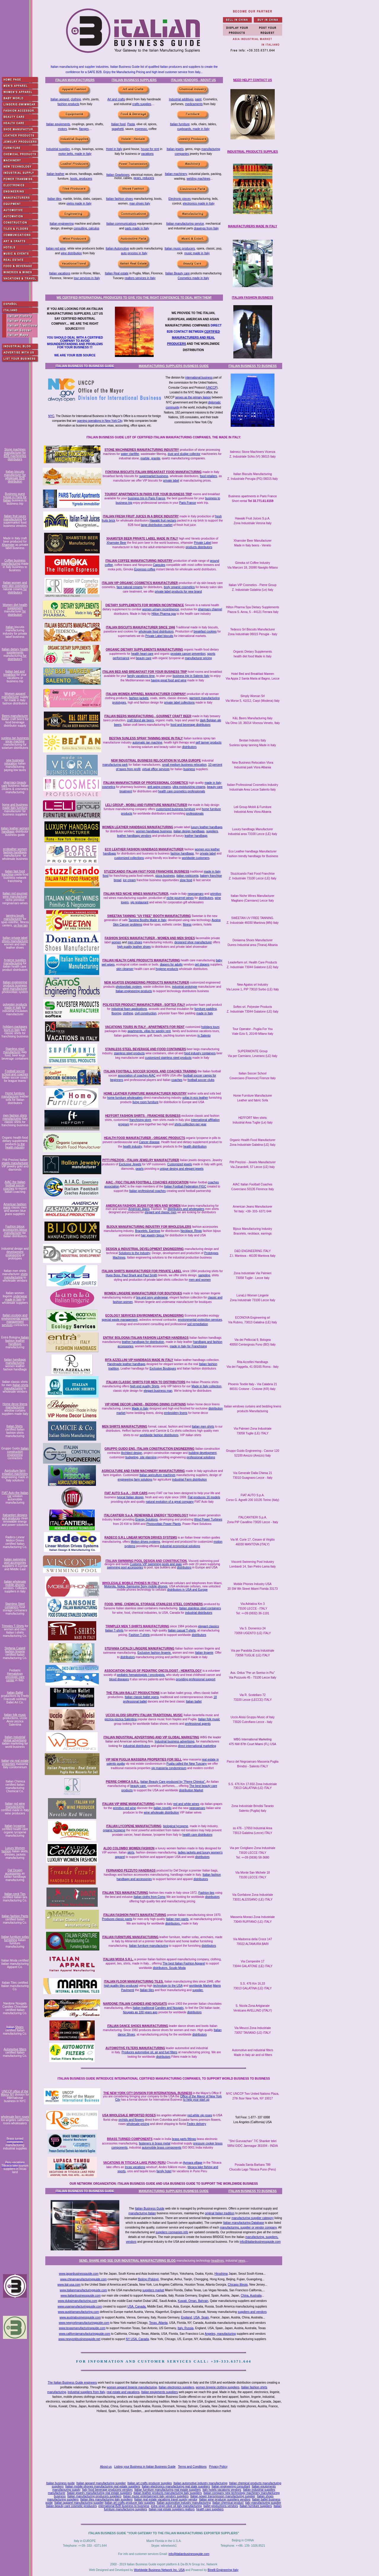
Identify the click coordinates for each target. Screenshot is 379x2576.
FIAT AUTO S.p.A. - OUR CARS (126, 1493)
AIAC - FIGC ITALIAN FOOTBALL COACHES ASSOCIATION (147, 1182)
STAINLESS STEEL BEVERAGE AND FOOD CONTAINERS (145, 1049)
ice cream (129, 880)
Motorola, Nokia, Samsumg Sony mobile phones (136, 1586)
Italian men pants (177, 1919)
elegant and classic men (160, 1212)
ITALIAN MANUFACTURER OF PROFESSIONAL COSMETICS (145, 782)
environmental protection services (200, 1319)
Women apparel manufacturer (13, 695)
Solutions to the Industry (134, 1253)
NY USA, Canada (137, 2339)
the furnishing (192, 1945)
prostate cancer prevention (188, 653)
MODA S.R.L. (124, 1959)
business (189, 769)
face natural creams (130, 587)
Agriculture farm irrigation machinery (15, 1472)
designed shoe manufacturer (193, 942)
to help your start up (196, 2099)
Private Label (202, 542)
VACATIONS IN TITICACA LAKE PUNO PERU (134, 2162)
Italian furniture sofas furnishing (15, 1938)
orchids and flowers (131, 2119)
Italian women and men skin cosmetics (15, 584)
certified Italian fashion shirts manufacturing (14, 1431)
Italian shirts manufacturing (16, 1386)
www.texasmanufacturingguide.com (82, 2328)
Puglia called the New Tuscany (186, 1763)
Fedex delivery (196, 2124)
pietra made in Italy (78, 203)
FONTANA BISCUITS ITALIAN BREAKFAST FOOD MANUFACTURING (153, 472)
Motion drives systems (145, 1541)
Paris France (187, 502)
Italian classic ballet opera (142, 1697)
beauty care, (138, 1785)
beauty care (143, 658)
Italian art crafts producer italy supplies (130, 2502)
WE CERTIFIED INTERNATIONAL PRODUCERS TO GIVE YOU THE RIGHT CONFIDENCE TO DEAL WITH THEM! (134, 297)
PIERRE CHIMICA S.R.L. (122, 1781)
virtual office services (156, 769)
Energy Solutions (146, 1519)
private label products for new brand (178, 591)
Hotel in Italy (114, 149)
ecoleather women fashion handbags (15, 850)
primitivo (215, 893)
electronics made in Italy (198, 203)
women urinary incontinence (160, 609)
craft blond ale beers (140, 720)
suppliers (212, 831)
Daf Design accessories (13, 1872)
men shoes (135, 942)
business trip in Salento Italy (191, 676)
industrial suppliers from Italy (86, 2392)
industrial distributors (198, 1612)
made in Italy (204, 1013)
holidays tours (210, 1027)
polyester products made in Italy (15, 1006)
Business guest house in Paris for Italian (14, 497)
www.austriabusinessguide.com (80, 2317)
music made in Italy (197, 253)
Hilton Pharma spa (164, 613)
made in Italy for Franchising (188, 1346)
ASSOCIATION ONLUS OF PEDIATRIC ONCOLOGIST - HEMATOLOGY (153, 1670)
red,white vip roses (199, 2115)
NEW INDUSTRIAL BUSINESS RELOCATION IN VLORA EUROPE (156, 760)
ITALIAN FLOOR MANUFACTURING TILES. (133, 1981)
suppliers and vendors (252, 2311)
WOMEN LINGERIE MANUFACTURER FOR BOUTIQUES (143, 1293)
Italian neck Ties (15, 1894)
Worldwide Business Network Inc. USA (159, 2570)
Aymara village (192, 2162)
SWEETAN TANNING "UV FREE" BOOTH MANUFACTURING (149, 916)
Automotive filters (15, 2049)
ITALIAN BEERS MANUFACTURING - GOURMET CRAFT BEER (147, 716)
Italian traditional (143, 2007)
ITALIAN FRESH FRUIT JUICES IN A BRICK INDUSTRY (141, 516)
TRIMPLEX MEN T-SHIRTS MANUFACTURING (137, 1626)
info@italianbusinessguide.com (260, 2241)
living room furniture (145, 1102)
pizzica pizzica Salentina (120, 1719)
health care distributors (197, 1834)
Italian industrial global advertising (15, 1738)
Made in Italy (140, 1408)
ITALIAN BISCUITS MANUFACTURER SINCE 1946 (140, 627)
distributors (189, 747)
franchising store (140, 1120)
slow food (186, 880)
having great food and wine (169, 680)
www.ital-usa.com (69, 2284)
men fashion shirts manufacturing (14, 1117)
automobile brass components (161, 2147)
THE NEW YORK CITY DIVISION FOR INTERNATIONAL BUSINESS (147, 2093)
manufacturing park (115, 764)
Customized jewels (179, 1164)
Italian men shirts (203, 1426)
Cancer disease (149, 1142)
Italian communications (121, 223)
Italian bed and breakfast (14, 673)
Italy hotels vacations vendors (222, 2489)
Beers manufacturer (15, 715)
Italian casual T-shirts (182, 1630)
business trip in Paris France (146, 498)
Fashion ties (206, 1892)
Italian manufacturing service (185, 223)
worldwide (146, 1968)
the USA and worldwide (163, 1790)
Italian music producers (180, 248)
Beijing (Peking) (148, 2279)
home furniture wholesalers (125, 1097)
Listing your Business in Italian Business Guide (145, 2466)
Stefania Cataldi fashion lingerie (14, 1650)
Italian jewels (175, 149)
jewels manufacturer (15, 1163)
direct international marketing (197, 1746)
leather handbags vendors (134, 835)
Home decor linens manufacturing (15, 1405)
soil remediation (197, 1324)
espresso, (141, 129)
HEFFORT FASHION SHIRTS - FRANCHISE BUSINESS (143, 1115)
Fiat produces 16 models (204, 1497)
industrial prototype (184, 986)
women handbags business (154, 831)
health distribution (194, 1146)
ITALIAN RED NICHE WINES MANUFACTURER (135, 893)
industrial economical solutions (180, 1546)
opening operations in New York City (99, 420)
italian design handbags (189, 831)
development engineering (14, 1253)
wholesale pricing (137, 2124)
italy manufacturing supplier (263, 2502)
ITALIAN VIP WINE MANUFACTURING (128, 1804)
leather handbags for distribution (143, 1341)
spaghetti (118, 129)
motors (62, 129)
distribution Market (191, 1790)
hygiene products (166, 969)
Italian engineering (61, 223)
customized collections (129, 858)
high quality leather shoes (134, 946)
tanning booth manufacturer (14, 917)
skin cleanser (125, 969)
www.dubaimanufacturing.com (77, 2301)
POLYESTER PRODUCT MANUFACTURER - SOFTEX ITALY (144, 1004)
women (116, 942)
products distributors (199, 547)
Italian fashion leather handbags (17, 1341)
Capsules (159, 565)
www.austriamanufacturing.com (78, 2311)
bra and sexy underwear (152, 1297)
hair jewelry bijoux (152, 1235)
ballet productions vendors (220, 2506)
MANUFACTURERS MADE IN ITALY (252, 226)
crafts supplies (141, 104)
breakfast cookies (205, 631)
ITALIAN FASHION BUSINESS (252, 297)
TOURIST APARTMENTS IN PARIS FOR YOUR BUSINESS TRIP (148, 494)
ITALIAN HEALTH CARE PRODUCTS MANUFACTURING (141, 960)
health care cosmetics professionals (181, 791)
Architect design (131, 1452)
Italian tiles (54, 198)
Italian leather (55, 174)
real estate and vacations (123, 2392)
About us (106, 2466)
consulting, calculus (86, 228)
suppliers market (153, 2290)
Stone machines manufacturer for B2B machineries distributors (15, 454)
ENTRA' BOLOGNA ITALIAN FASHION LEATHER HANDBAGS (146, 1337)
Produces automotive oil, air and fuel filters (149, 2052)
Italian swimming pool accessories (15, 1561)
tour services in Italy (87, 278)
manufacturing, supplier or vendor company (248, 2227)
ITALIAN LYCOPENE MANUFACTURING (134, 1826)
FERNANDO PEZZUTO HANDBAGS (130, 1870)
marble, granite (150, 458)
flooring (116, 1013)
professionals (195, 813)
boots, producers (81, 178)
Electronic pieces (179, 198)
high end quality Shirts (144, 1386)
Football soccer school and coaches (15, 1072)
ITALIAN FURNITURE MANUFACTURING (130, 1937)
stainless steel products (129, 1053)
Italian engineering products (133, 991)
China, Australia (251, 2295)
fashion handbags (182, 853)
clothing (76, 99)
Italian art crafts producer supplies (149, 2483)
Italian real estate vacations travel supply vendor (165, 2499)
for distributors (17, 591)
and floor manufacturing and (173, 1990)
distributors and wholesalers (186, 1209)
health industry (132, 1146)
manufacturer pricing (198, 658)
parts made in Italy (137, 228)
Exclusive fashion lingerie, (154, 1652)
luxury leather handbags (207, 827)
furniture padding (206, 1009)
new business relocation (14, 762)
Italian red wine (56, 248)
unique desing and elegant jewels (181, 1168)
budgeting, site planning (141, 1457)
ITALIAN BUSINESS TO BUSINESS (253, 366)
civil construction (145, 1013)
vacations (147, 153)
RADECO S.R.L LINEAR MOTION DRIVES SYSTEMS (141, 1537)
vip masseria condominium (168, 1768)
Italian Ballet (15, 1692)
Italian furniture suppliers (256, 2506)
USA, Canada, (136, 2306)
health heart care (142, 653)
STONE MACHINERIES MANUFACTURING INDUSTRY (142, 449)
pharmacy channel (210, 609)
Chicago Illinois (238, 2284)
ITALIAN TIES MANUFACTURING (125, 1892)
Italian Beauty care (177, 273)
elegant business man (158, 1390)
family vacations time (141, 676)
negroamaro (195, 893)
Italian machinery (176, 174)
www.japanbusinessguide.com (79, 2273)
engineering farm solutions (135, 1479)
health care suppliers (210, 2509)
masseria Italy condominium (15, 1765)
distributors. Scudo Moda (169, 1968)
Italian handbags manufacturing (15, 1361)
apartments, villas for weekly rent (149, 1031)
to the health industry (15, 1146)
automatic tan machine (147, 742)
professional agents (198, 1723)
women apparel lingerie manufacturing (132, 2387)
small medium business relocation (184, 764)
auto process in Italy (134, 253)
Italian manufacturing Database (243, 2222)
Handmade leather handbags (126, 1364)
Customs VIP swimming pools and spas (156, 1564)
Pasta (131, 124)
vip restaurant (139, 902)
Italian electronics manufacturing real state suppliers (176, 2486)
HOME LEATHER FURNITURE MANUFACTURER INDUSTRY (145, 1093)
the (137, 1990)
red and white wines (186, 1804)
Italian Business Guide (150, 2208)
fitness (187, 924)
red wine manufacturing (15, 1805)
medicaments (194, 104)
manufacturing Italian (142, 2213)
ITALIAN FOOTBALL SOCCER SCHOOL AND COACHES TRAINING (150, 1071)
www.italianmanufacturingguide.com (83, 2290)
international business (199, 377)
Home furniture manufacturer (13, 1095)
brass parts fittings (184, 2139)
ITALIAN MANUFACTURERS (75, 80)
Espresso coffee (144, 569)
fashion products (68, 104)
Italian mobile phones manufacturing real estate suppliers (102, 2486)
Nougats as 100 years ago (140, 2012)
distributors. (173, 1923)
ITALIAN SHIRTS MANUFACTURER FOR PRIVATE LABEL (142, 1271)
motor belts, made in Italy (74, 153)
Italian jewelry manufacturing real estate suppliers (99, 2493)
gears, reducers (144, 178)
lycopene (19, 1825)
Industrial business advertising (174, 1741)
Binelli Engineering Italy (223, 2570)
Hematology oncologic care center (14, 1677)
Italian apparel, (60, 99)
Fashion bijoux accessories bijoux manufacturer (15, 1230)
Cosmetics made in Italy (193, 278)
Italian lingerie (204, 1652)
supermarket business (153, 476)
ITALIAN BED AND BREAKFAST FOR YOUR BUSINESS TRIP (144, 671)
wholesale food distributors (156, 631)
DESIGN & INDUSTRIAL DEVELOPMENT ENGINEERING (145, 1249)
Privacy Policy (218, 2466)
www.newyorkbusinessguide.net (79, 2339)
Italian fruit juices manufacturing (15, 517)
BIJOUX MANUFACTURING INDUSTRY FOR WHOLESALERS (149, 1226)
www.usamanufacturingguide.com (79, 2306)
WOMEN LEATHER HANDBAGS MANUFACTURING (137, 827)
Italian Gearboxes (117, 174)
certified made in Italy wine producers (15, 1811)
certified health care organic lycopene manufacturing (15, 1832)
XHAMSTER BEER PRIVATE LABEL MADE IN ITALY (142, 538)
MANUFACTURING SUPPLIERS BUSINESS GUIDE (173, 366)
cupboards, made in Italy (193, 129)
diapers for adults (171, 964)
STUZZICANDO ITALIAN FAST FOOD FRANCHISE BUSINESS (146, 871)
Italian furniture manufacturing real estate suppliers (167, 2489)
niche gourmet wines (180, 898)
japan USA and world (180, 1857)
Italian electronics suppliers (176, 2387)
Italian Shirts (15, 1426)
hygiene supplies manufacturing (15, 961)
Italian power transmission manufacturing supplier (222, 2496)
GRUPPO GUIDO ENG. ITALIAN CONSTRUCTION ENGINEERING (150, 1448)
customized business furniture (175, 809)
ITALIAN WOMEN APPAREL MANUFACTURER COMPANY (146, 694)
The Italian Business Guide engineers (72, 2382)
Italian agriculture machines (157, 1475)
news (241, 2260)
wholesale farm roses (15, 2116)
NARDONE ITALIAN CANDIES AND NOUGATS (135, 2003)
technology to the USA (167, 1985)
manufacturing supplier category (253, 2218)
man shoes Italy (139, 203)
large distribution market (157, 525)
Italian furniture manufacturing (148, 1945)
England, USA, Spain (195, 2317)
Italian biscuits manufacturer (14, 473)
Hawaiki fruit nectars (163, 520)
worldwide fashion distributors (158, 1435)
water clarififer (130, 454)
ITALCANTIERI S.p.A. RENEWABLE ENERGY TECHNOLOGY (146, 1515)
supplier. (197, 1990)
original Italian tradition (220, 2213)
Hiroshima (221, 2273)
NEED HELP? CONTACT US (252, 80)
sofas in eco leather (195, 1097)
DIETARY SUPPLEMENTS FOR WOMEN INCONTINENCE (144, 605)
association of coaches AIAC (136, 1075)
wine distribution (71, 253)
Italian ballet (193, 1701)
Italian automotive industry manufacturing (200, 2483)
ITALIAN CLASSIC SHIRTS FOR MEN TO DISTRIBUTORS (145, 1382)
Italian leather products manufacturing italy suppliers (168, 2493)
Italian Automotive (117, 248)
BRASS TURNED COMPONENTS (129, 2139)
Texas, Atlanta (158, 2322)
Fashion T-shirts (139, 1635)
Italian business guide (60, 2483)
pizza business (165, 875)
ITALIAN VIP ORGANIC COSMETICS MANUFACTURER (140, 583)
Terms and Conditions (192, 2466)
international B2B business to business (123, 2506)
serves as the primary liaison (193, 397)
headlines (217, 2260)
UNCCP (211, 387)
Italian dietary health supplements (15, 651)
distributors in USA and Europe (187, 1589)
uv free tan (21, 925)
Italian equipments (58, 124)
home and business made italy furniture (15, 806)
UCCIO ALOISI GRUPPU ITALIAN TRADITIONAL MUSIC (144, 1715)
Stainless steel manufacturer (13, 1050)
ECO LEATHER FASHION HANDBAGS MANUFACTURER (144, 849)
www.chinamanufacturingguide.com (83, 2279)
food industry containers (200, 1053)
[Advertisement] (165, 2439)
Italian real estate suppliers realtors (172, 2509)
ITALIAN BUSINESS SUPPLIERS (134, 80)
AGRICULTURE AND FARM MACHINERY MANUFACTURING (143, 1471)
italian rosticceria (187, 875)
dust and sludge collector (184, 454)
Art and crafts (116, 99)
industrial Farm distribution (189, 1479)
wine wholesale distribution (161, 1812)
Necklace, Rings (191, 1231)
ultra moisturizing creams (188, 787)
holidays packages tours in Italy (15, 1028)
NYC (51, 416)
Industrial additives (181, 99)
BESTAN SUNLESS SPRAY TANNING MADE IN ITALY (146, 738)
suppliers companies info (171, 2232)
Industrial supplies (58, 149)
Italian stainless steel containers (200, 1608)
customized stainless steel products (168, 1057)
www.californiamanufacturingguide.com (84, 2333)
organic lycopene (114, 1830)
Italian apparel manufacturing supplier (101, 2483)
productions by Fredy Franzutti (15, 1697)
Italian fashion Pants (14, 1916)
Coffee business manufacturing (13, 562)
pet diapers (202, 964)
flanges (84, 129)
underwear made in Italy (16, 1298)
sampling (204, 1275)
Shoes (19, 2027)
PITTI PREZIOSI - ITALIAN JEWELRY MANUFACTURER (140, 1160)
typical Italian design (130, 1497)
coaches (176, 1080)
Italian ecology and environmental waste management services (15, 1320)
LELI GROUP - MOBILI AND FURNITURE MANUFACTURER (146, 805)
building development (203, 1452)
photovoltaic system (128, 986)
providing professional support (195, 1679)
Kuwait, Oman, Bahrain (193, 2301)
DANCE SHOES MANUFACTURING (143, 2026)
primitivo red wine (124, 1808)
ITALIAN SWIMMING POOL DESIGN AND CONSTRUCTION (146, 1561)
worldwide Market (200, 1985)
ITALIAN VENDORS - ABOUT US (193, 80)
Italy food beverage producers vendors (107, 2489)
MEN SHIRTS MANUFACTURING (124, 1426)
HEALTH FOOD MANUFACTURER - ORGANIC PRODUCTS (144, 1138)
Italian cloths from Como (150, 1896)
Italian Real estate (117, 273)
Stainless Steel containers (15, 1605)
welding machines (198, 178)
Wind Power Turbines (208, 1519)
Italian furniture (180, 124)
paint (198, 99)
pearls (140, 1168)
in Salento (204, 1035)
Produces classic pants (117, 1919)
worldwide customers (195, 858)
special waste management (119, 1319)
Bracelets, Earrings (147, 1231)
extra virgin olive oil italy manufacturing (176, 2506)
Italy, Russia (186, 2328)
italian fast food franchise (13, 873)
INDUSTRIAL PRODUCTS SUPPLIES (252, 151)
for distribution (17, 613)
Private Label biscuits (159, 636)
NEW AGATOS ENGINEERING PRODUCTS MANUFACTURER (146, 982)
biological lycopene (175, 1826)
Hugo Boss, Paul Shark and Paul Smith (131, 1275)
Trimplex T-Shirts (13, 1626)
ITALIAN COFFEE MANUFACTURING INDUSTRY (139, 560)
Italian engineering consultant (230, 2486)
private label (171, 480)
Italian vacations (59, 273)
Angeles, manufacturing (220, 2333)
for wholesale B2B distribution (15, 478)
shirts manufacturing (16, 1275)
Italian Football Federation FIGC (185, 1186)
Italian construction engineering (18, 1452)
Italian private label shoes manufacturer (15, 939)
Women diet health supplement (15, 606)
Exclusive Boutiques (163, 1368)
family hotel (164, 2171)
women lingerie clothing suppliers (217, 2387)
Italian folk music (15, 1714)
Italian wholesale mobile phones (15, 1583)
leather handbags (195, 835)
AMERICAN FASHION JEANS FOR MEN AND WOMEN (143, 1205)
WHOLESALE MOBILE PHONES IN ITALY (130, 1583)
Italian (10, 627)
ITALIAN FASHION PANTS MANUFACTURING (134, 1915)
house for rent (150, 149)
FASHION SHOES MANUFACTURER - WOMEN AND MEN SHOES (150, 938)
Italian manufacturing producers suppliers (94, 2496)
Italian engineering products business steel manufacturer (15, 985)
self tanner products (208, 742)
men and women (200, 1279)
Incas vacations (135, 2167)
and (186, 1985)
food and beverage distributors (191, 724)
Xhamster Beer (116, 542)
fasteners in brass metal (154, 2143)
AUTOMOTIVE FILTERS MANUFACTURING (135, 2048)
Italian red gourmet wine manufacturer (15, 895)
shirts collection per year (190, 1124)
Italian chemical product (227, 2502)
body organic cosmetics (179, 587)
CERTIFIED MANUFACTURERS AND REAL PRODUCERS (193, 338)
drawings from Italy (206, 228)
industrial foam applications (129, 1009)
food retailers (208, 476)
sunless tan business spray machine (15, 739)
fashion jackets (138, 698)
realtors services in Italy (140, 278)
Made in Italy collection (206, 1386)
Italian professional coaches (147, 1191)
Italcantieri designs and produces (14, 1516)
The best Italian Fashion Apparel (184, 1963)
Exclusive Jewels (130, 1164)
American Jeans (139, 1209)
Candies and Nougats (169, 2007)
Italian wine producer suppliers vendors (224, 2499)
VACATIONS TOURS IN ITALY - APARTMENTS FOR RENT (145, 1027)
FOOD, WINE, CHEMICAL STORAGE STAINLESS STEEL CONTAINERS (154, 1604)
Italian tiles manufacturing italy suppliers (106, 2499)
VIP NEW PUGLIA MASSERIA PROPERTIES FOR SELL (144, 1759)
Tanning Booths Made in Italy (147, 920)
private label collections (179, 702)
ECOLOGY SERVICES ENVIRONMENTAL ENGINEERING (144, 1315)
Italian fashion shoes (119, 198)
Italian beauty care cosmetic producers (71, 2506)
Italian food (118, 124)
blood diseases (119, 1679)
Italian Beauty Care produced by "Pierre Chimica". (173, 1781)
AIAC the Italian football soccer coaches (14, 1185)
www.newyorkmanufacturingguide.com (84, 2322)
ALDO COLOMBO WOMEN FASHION (129, 1848)
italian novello (163, 1808)
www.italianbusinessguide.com (80, 2295)
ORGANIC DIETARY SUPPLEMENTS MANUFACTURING (144, 649)
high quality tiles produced (121, 1985)
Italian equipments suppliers (159, 2392)
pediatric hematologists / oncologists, (141, 1674)
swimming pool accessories (125, 1567)
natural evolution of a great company (170, 1501)
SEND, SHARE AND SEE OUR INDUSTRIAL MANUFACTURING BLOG (127, 2260)
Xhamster (8, 544)
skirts (130, 1852)
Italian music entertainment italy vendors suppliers (156, 2496)
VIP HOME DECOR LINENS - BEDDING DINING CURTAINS (145, 1404)
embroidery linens (175, 1413)
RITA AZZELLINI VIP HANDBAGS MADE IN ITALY (139, 1360)
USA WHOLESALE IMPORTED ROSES (129, 2115)
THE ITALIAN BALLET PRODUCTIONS (133, 1693)
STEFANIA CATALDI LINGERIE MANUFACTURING (139, 1648)
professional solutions (201, 1457)
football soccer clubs (200, 1080)
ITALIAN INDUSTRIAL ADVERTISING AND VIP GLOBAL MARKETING (151, 1737)
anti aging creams (159, 787)
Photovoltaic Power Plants (163, 1524)
